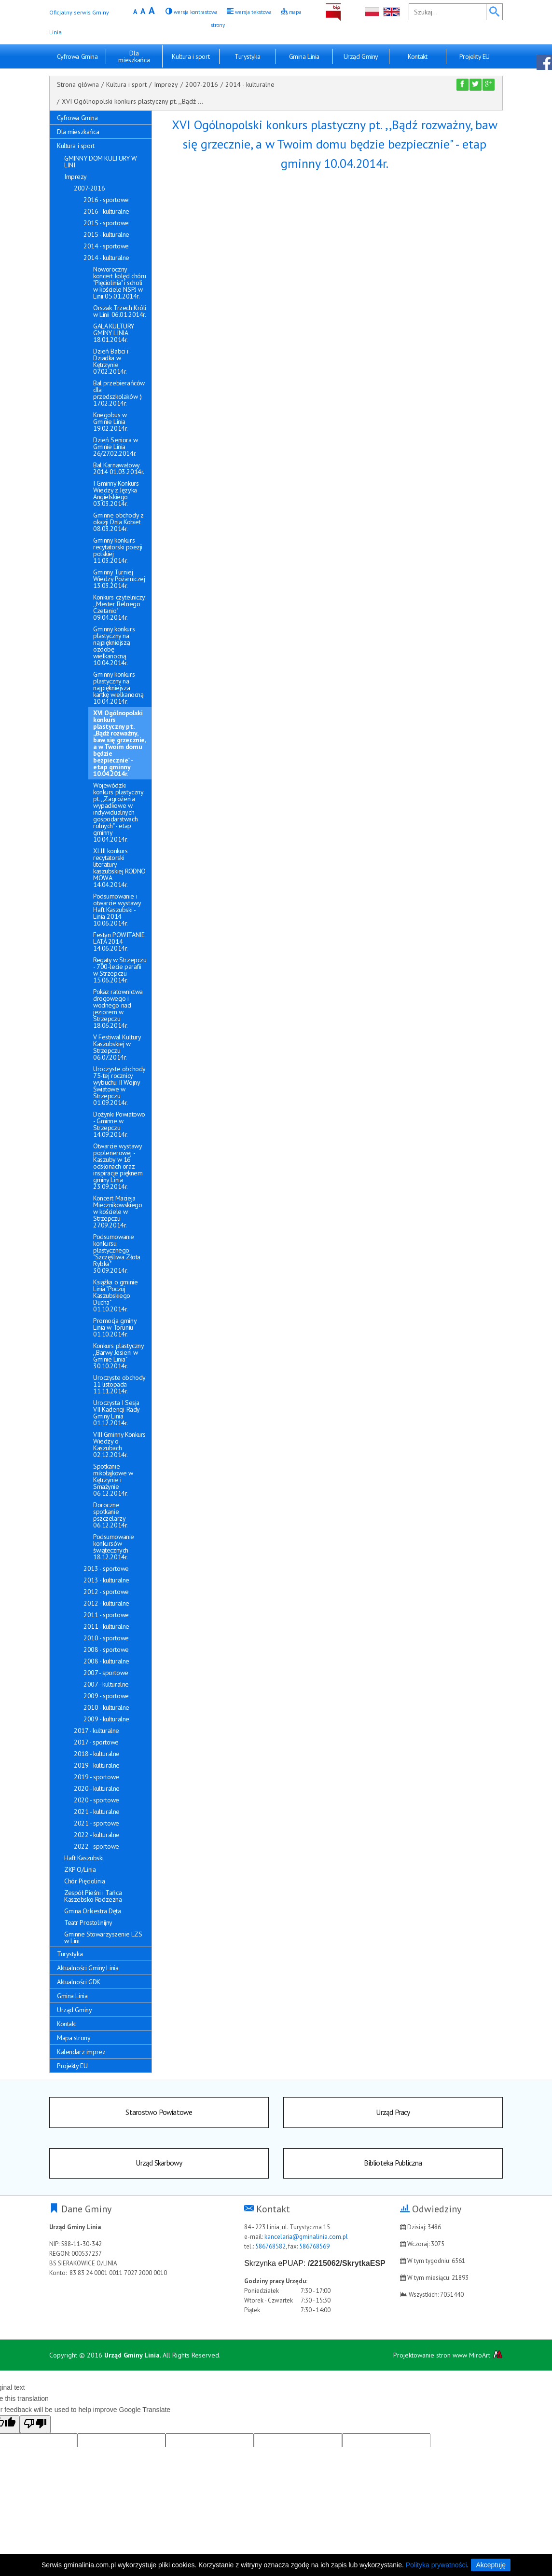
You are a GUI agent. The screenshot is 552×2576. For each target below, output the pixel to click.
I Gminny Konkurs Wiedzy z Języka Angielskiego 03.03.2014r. (115, 493)
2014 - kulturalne (250, 84)
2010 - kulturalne (106, 1707)
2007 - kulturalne (106, 1684)
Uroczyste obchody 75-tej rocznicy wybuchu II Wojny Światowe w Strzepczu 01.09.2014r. (119, 1085)
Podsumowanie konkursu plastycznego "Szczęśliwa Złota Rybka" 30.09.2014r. (116, 1253)
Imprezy (166, 84)
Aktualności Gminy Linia (87, 1967)
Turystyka (247, 56)
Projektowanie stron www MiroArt (448, 2358)
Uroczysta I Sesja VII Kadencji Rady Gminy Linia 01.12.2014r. (116, 1412)
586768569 (314, 2250)
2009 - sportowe (106, 1695)
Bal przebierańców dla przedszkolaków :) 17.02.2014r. (119, 393)
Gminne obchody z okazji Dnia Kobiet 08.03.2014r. (118, 522)
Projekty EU (474, 56)
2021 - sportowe (96, 1823)
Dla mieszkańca (134, 56)
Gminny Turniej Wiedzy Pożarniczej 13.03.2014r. (119, 579)
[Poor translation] (35, 2428)
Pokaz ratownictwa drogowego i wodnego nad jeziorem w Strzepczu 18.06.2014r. (118, 1008)
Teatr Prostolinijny (88, 1922)
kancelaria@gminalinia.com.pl (306, 2240)
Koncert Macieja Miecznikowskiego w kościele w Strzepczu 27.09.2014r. (117, 1211)
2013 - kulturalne (106, 1580)
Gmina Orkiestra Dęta (92, 1911)
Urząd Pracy (393, 2113)
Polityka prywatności (436, 2565)
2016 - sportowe (106, 199)
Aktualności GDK (78, 1981)
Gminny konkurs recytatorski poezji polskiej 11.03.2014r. (117, 550)
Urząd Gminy (361, 56)
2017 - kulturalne (96, 1730)
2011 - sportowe (106, 1614)
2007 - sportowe (105, 1672)
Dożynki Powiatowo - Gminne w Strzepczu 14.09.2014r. (119, 1124)
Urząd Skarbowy (159, 2165)
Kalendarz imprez (81, 2051)
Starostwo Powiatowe (159, 2113)
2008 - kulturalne (106, 1661)
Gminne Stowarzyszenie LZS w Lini (103, 1937)
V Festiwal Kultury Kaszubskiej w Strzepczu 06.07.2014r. (116, 1047)
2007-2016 (201, 84)
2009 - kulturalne (106, 1719)
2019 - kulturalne (97, 1765)
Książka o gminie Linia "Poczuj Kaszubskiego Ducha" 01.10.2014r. (115, 1295)
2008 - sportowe (106, 1649)
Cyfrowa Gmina (77, 56)
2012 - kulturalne (106, 1603)
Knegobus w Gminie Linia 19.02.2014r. (110, 421)
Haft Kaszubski (83, 1858)
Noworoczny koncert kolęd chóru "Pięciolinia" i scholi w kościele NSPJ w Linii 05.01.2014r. (119, 282)
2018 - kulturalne (97, 1753)
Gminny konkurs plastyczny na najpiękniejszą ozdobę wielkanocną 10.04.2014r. (114, 646)
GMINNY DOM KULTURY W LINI (100, 161)
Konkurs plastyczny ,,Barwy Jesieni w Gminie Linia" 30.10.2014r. (118, 1355)
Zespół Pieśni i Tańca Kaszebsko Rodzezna (93, 1896)
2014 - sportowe (106, 246)
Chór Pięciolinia (84, 1881)
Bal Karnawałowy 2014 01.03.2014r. (118, 468)
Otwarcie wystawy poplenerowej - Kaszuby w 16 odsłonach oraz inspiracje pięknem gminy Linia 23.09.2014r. (117, 1166)
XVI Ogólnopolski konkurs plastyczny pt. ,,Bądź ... (132, 101)
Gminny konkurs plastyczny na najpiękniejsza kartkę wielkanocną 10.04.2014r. (118, 688)
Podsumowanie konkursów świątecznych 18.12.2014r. (113, 1546)
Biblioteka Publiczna (393, 2165)
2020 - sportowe (96, 1800)
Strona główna (78, 84)
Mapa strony (73, 2037)
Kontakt (417, 56)
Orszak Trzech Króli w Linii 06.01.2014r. (119, 311)
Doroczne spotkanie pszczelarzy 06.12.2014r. (110, 1514)
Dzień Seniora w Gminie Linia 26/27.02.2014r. (115, 447)
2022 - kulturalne (97, 1834)
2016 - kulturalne (106, 211)
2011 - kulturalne (106, 1626)
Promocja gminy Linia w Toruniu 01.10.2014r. (114, 1327)
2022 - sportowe (96, 1846)
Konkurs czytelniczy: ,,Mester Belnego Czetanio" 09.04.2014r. (119, 607)
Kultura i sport (190, 56)
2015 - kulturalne (106, 234)
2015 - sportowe (106, 222)
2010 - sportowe (106, 1638)
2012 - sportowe (106, 1591)
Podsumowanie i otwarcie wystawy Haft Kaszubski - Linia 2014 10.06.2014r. (116, 909)
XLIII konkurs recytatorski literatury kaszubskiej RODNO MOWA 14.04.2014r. (119, 867)
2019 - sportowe (96, 1776)
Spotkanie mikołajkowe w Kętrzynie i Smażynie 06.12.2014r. (113, 1480)
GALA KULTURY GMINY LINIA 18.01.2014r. (113, 333)
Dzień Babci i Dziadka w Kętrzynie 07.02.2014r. (110, 361)
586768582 (270, 2250)
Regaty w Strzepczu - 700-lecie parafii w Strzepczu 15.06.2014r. (119, 969)
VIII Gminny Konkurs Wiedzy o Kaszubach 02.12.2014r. (119, 1444)
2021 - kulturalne (97, 1811)
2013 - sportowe (106, 1568)
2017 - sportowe (96, 1742)
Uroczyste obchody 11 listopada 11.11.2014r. (119, 1384)
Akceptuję (490, 2565)
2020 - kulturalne (97, 1788)
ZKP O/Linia (80, 1869)
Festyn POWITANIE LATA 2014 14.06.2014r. (118, 941)
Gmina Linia (304, 56)
